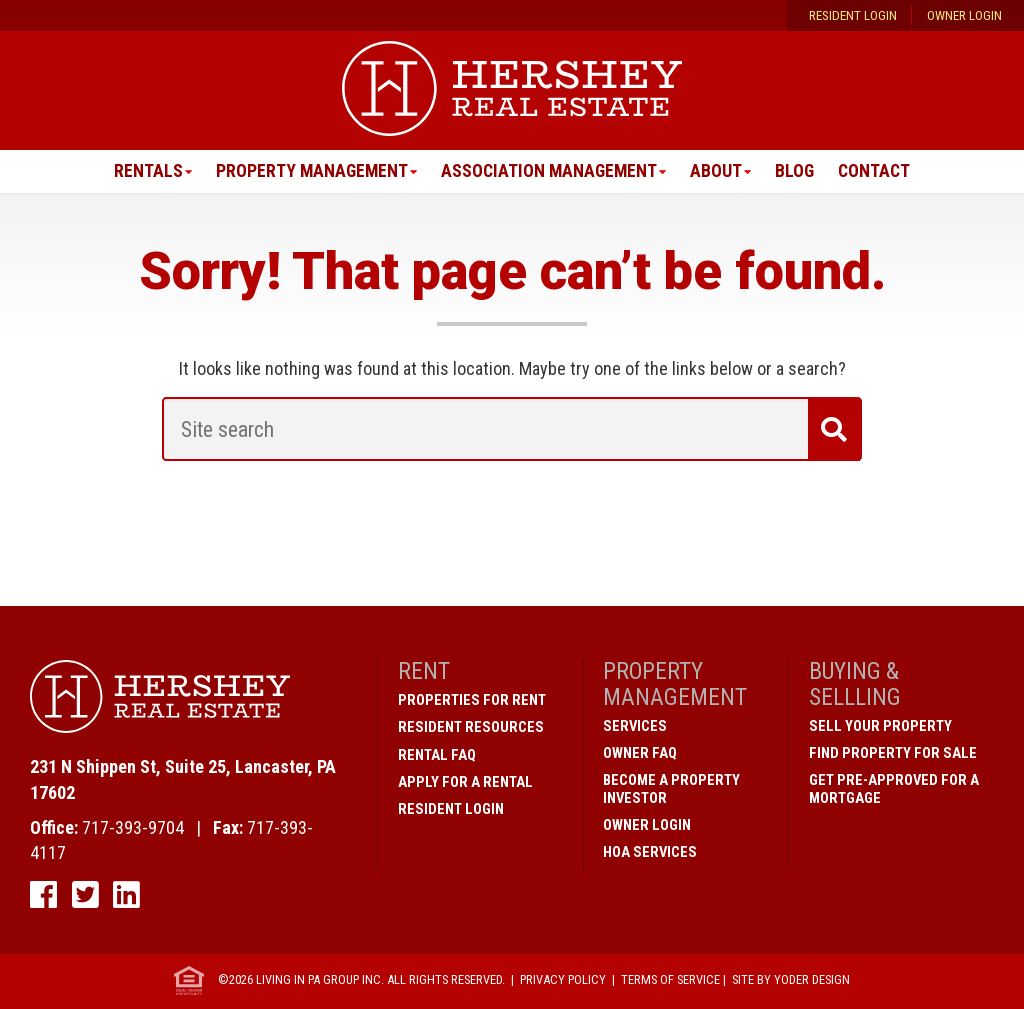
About (718, 171)
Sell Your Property (880, 726)
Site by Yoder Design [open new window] (791, 980)
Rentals (143, 171)
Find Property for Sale (893, 753)
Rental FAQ (437, 755)
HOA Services (650, 852)
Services (635, 726)
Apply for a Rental (465, 782)
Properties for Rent (472, 701)
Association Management (549, 171)
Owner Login (964, 16)
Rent (424, 672)
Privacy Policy (563, 980)
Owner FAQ (640, 753)
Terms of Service (670, 980)
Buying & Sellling (855, 684)
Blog (797, 171)
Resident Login (853, 16)
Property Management (308, 171)
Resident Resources (471, 728)
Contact (878, 171)
